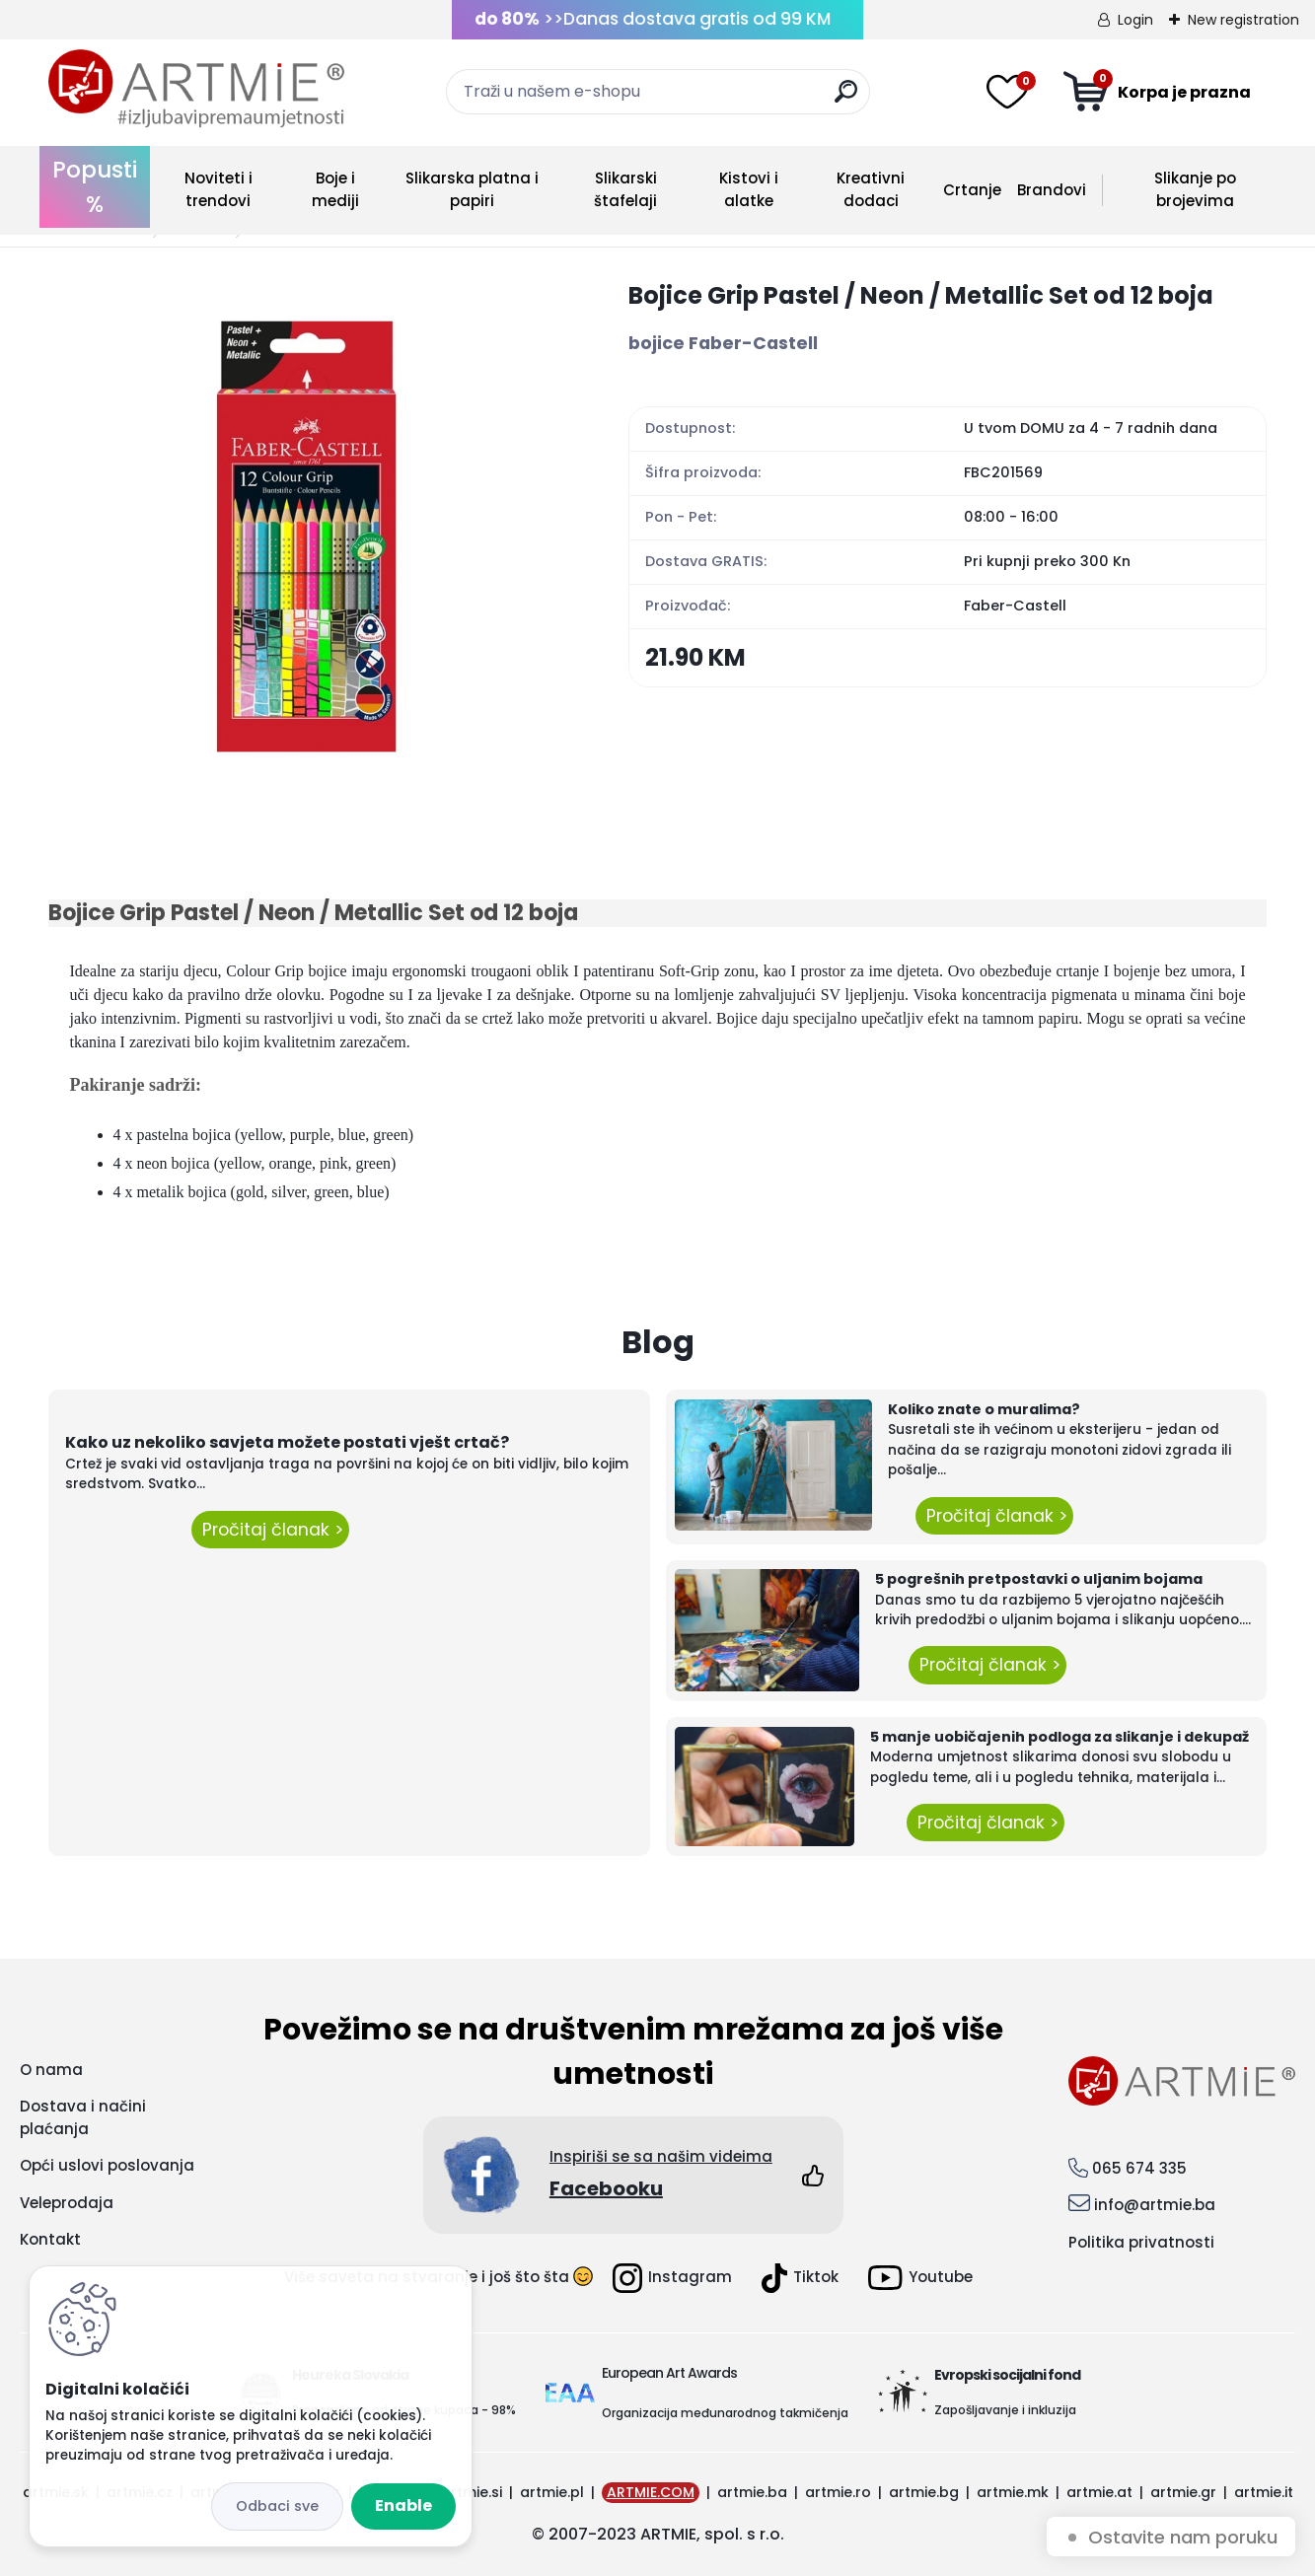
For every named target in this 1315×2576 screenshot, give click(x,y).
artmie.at (1099, 2492)
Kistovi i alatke (748, 189)
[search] (846, 99)
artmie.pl (552, 2492)
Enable (403, 2505)
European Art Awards (669, 2373)
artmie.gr (1183, 2492)
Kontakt (50, 2239)
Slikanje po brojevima (1195, 189)
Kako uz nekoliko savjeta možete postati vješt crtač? (287, 1442)
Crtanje (972, 189)
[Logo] (196, 88)
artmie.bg (924, 2492)
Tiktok (800, 2278)
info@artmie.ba (1154, 2204)
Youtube (920, 2277)
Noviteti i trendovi (218, 189)
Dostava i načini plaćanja (83, 2117)
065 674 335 (1139, 2168)
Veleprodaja (66, 2202)
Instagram (672, 2278)
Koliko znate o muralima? (984, 1409)
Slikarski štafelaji (625, 189)
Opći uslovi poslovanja (107, 2165)
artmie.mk (1013, 2492)
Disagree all (277, 2506)
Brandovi (1051, 189)
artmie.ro (838, 2492)
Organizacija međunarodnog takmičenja (725, 2412)
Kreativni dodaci (871, 189)
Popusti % (94, 187)
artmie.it (1263, 2492)
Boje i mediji (335, 189)
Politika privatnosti (1141, 2242)
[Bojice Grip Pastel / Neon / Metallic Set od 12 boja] (306, 536)
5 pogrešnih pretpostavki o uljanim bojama (1039, 1579)
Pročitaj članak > (270, 1529)
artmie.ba (752, 2492)
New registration (1243, 20)
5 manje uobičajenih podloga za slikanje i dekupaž (1059, 1737)
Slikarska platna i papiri (472, 189)
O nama (51, 2069)
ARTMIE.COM (650, 2492)
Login (1135, 20)
